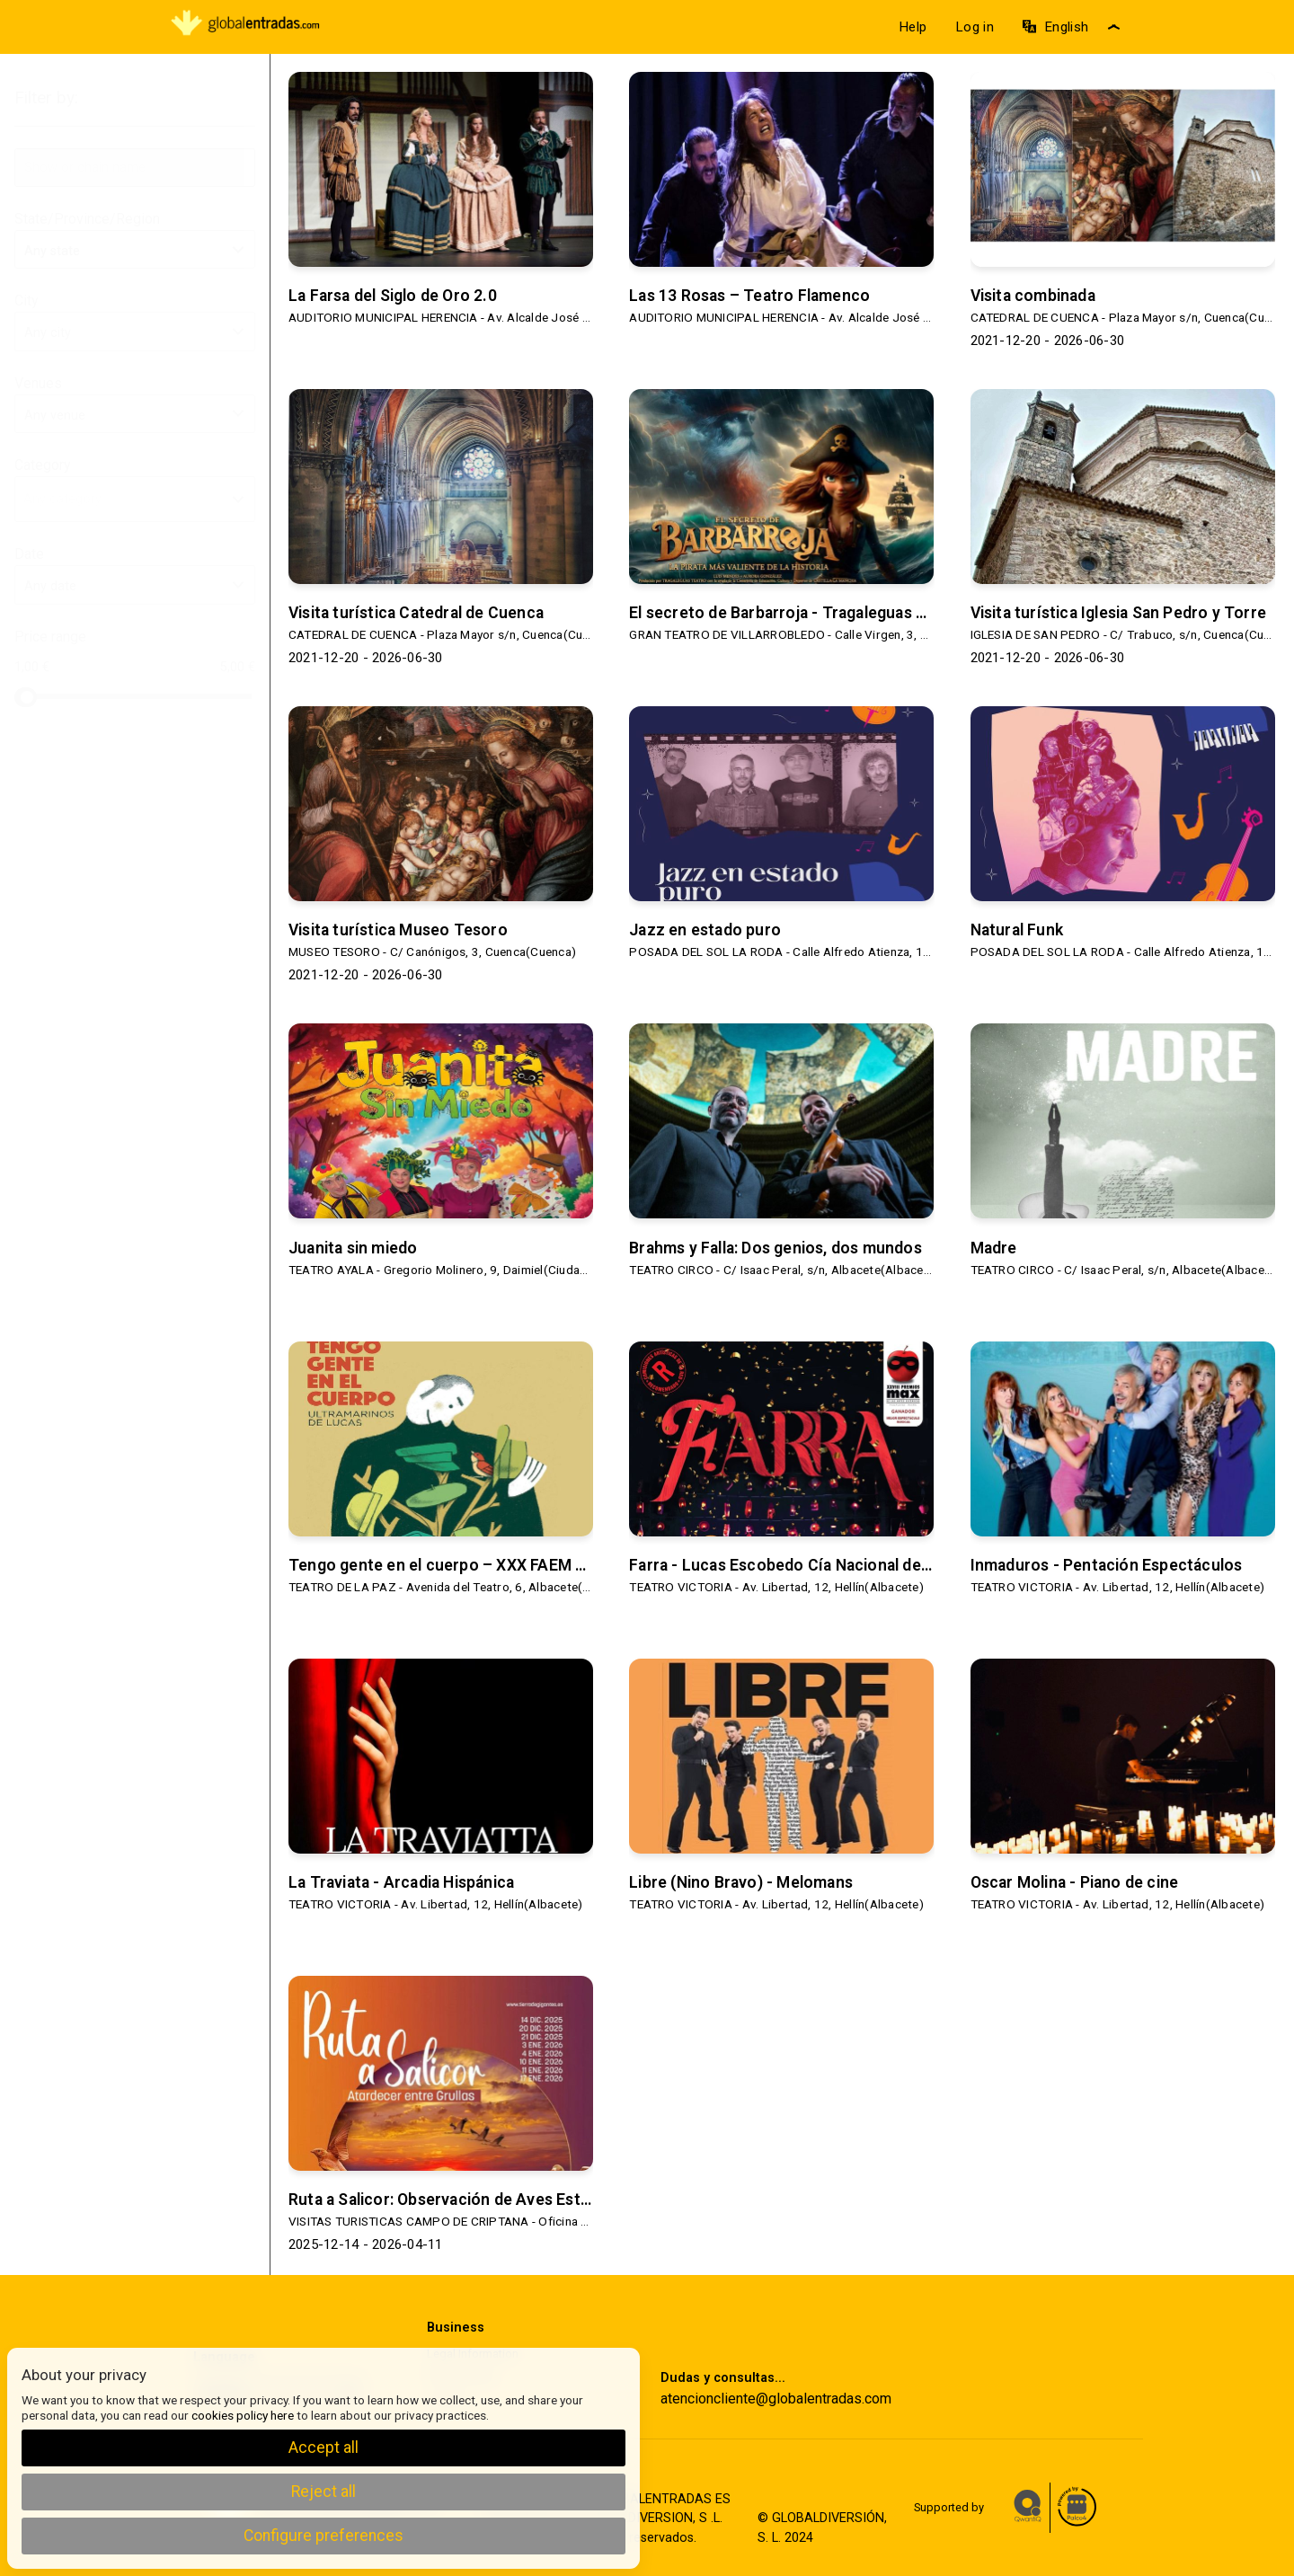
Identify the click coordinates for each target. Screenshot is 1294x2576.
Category (134, 466)
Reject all (323, 2492)
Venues (134, 384)
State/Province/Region (134, 220)
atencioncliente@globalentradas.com (775, 2398)
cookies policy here (242, 2415)
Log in (974, 27)
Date (134, 555)
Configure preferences (323, 2536)
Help (912, 27)
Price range (50, 636)
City (134, 302)
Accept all (323, 2447)
